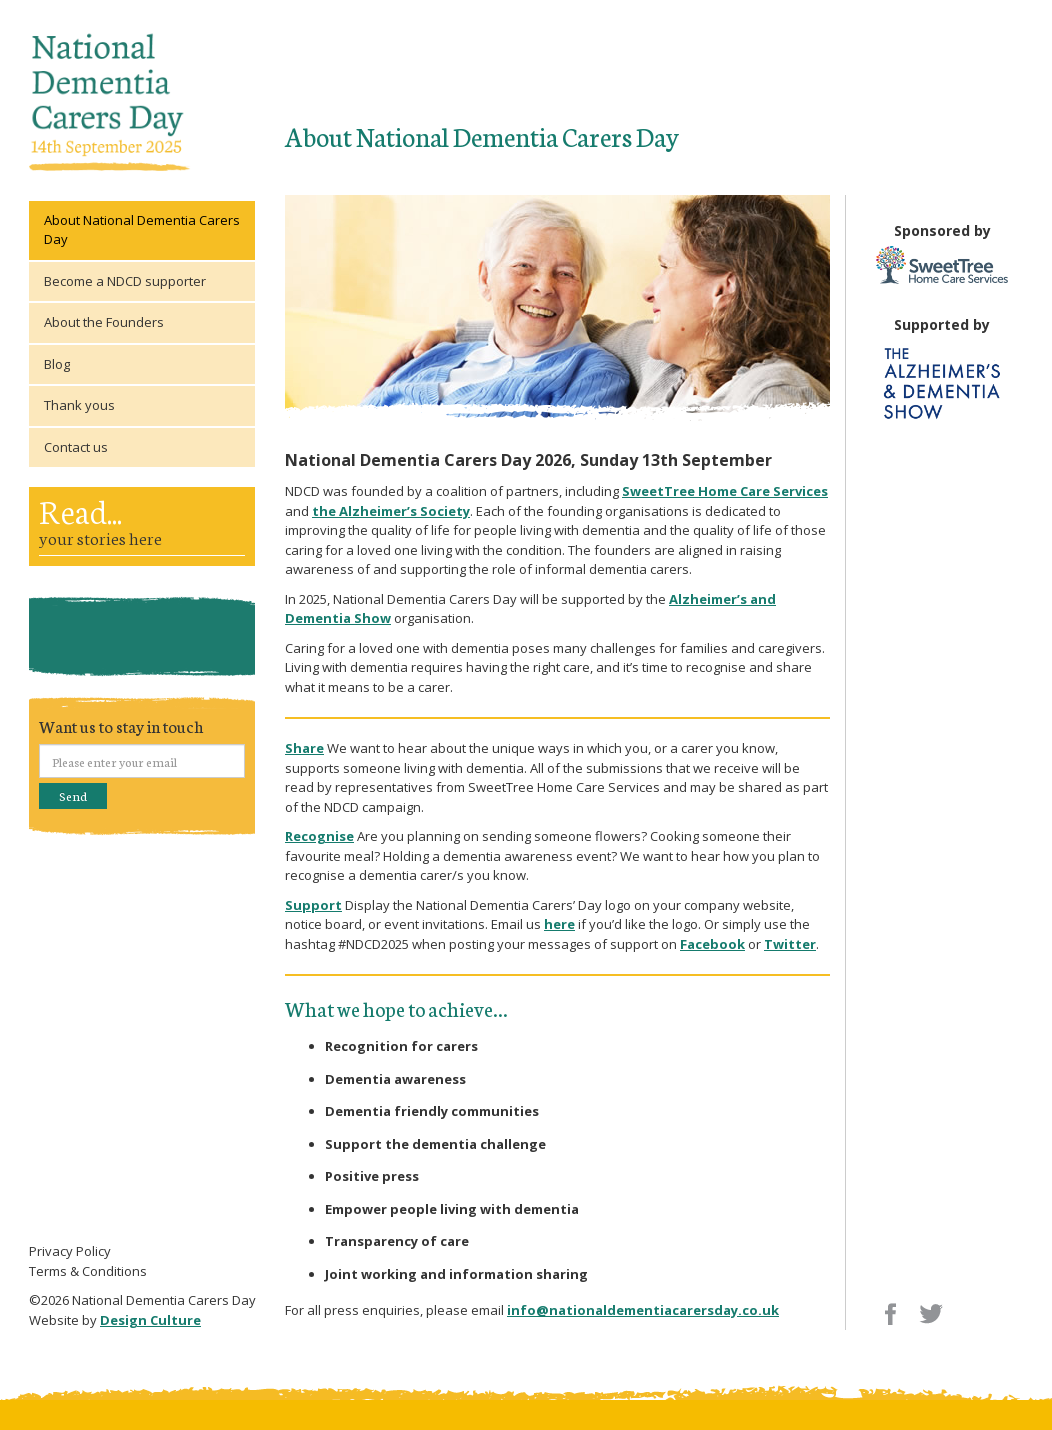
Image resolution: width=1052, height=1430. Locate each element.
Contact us (76, 447)
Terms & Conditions (88, 1271)
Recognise (319, 836)
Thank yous (79, 405)
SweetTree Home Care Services (725, 491)
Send (73, 795)
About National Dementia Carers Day (142, 230)
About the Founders (104, 322)
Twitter (790, 944)
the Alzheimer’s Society (391, 511)
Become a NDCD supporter (125, 281)
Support (313, 905)
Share (304, 748)
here (559, 924)
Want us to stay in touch (121, 725)
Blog (57, 364)
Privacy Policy (70, 1251)
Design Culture (150, 1320)
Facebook (712, 944)
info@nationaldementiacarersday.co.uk (643, 1310)
